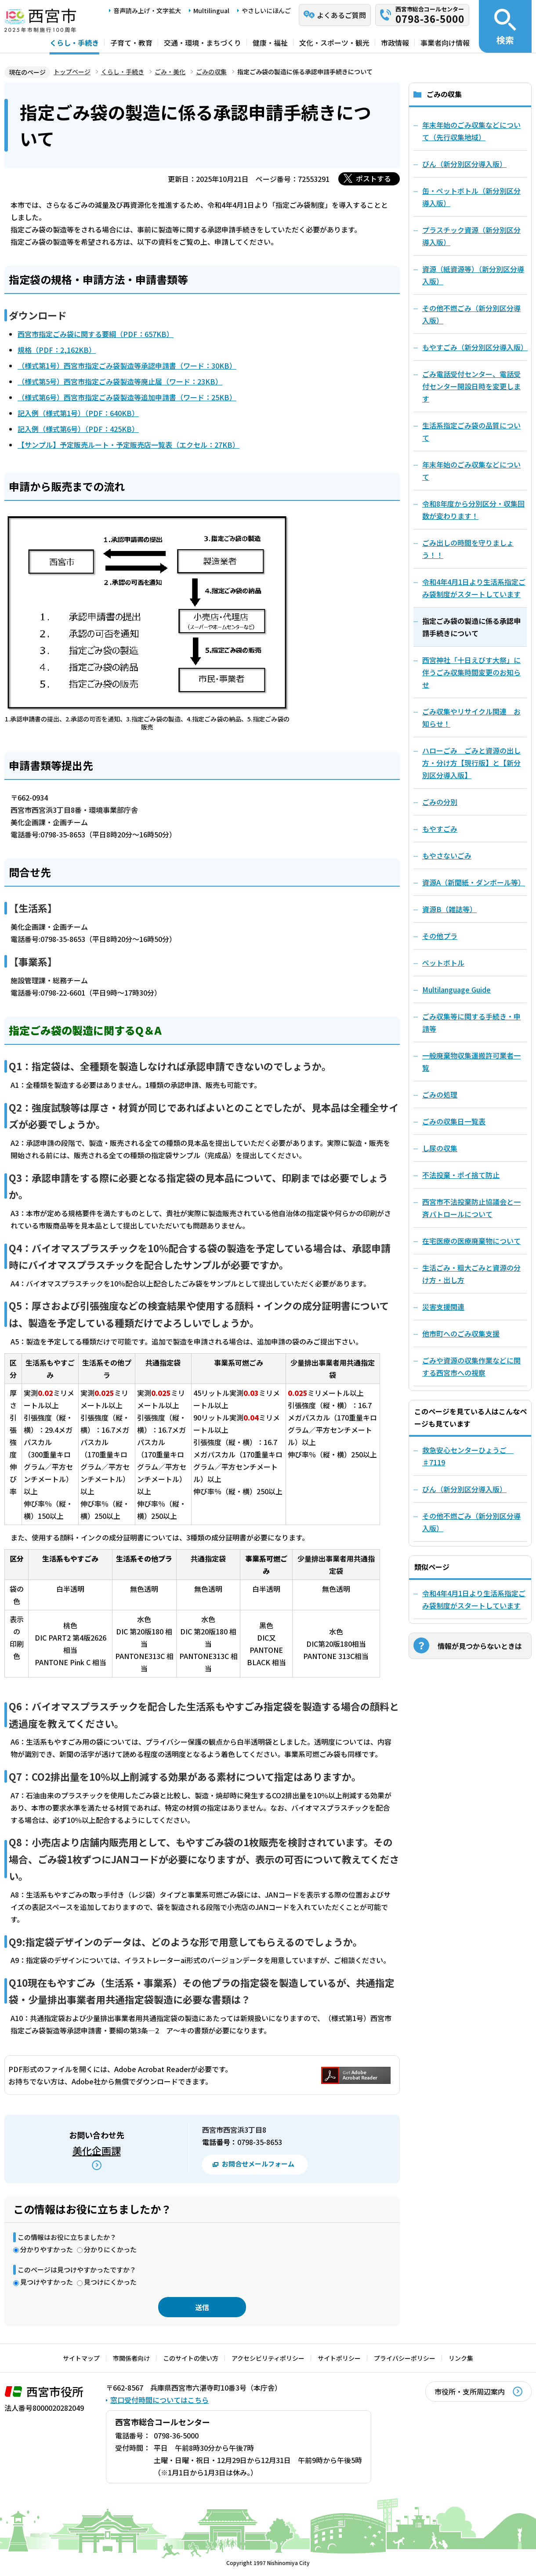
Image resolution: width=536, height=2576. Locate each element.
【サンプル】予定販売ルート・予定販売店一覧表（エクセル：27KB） (128, 444)
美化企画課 (96, 2150)
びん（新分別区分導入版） (464, 1489)
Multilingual (211, 10)
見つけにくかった (110, 2281)
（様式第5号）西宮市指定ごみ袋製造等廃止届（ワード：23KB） (120, 381)
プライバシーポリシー (404, 2358)
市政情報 (395, 42)
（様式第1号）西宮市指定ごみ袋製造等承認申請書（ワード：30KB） (127, 365)
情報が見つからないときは (480, 1646)
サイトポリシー (339, 2358)
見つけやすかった (46, 2281)
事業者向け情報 (445, 42)
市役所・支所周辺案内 (470, 2391)
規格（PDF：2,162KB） (57, 349)
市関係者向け (131, 2358)
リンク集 (461, 2358)
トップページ (72, 71)
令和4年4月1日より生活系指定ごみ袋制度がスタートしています (473, 1599)
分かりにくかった (110, 2249)
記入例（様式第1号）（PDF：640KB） (78, 413)
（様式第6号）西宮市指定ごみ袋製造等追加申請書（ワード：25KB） (127, 397)
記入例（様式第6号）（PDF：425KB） (78, 429)
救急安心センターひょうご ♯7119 (468, 1456)
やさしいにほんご (266, 10)
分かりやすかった (46, 2249)
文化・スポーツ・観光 (334, 42)
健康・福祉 (270, 42)
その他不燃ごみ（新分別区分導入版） (471, 1522)
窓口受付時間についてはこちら (159, 2400)
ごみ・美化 (170, 71)
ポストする (373, 178)
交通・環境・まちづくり (202, 42)
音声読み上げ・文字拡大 (147, 10)
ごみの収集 (211, 71)
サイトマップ (81, 2358)
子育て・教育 (131, 42)
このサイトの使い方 (190, 2358)
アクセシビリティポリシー (268, 2358)
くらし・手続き (74, 42)
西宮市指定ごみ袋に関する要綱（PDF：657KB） (96, 334)
